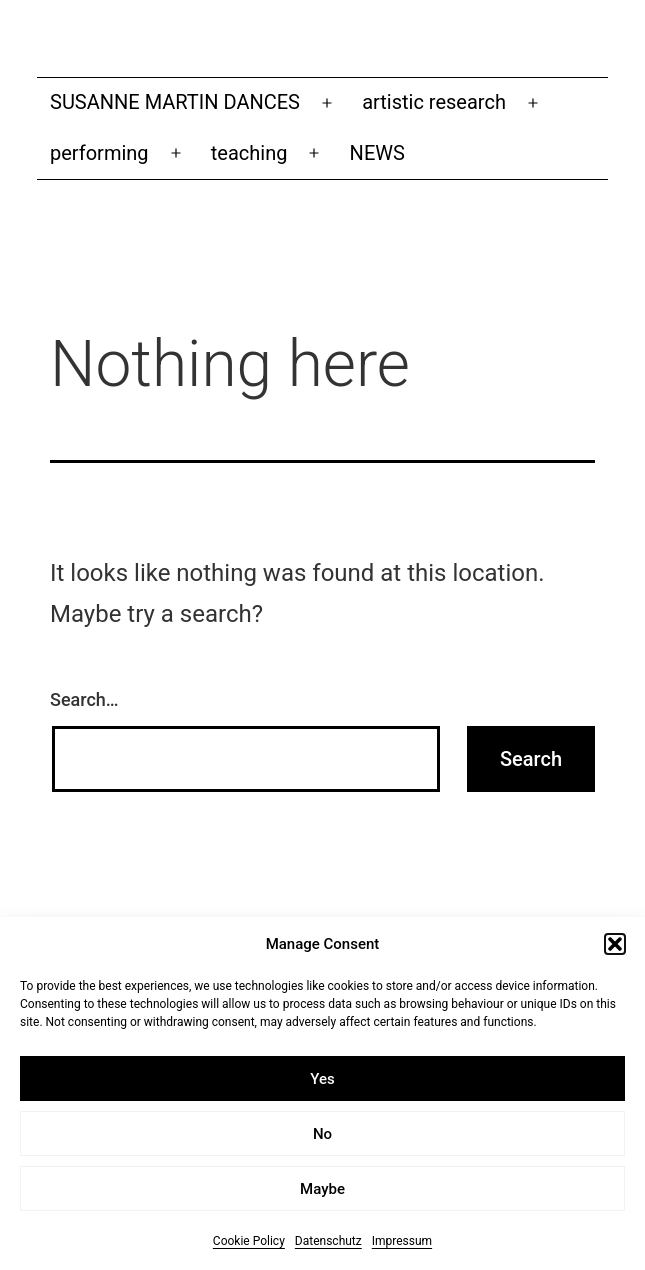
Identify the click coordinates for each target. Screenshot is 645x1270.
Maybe (322, 1191)
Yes (322, 1081)
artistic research (434, 102)
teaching (249, 153)
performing (99, 153)
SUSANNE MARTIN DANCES (175, 102)
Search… (84, 699)
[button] (615, 947)
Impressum (402, 1243)
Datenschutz (328, 1243)
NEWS (377, 153)
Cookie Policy (249, 1243)
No (322, 1136)
